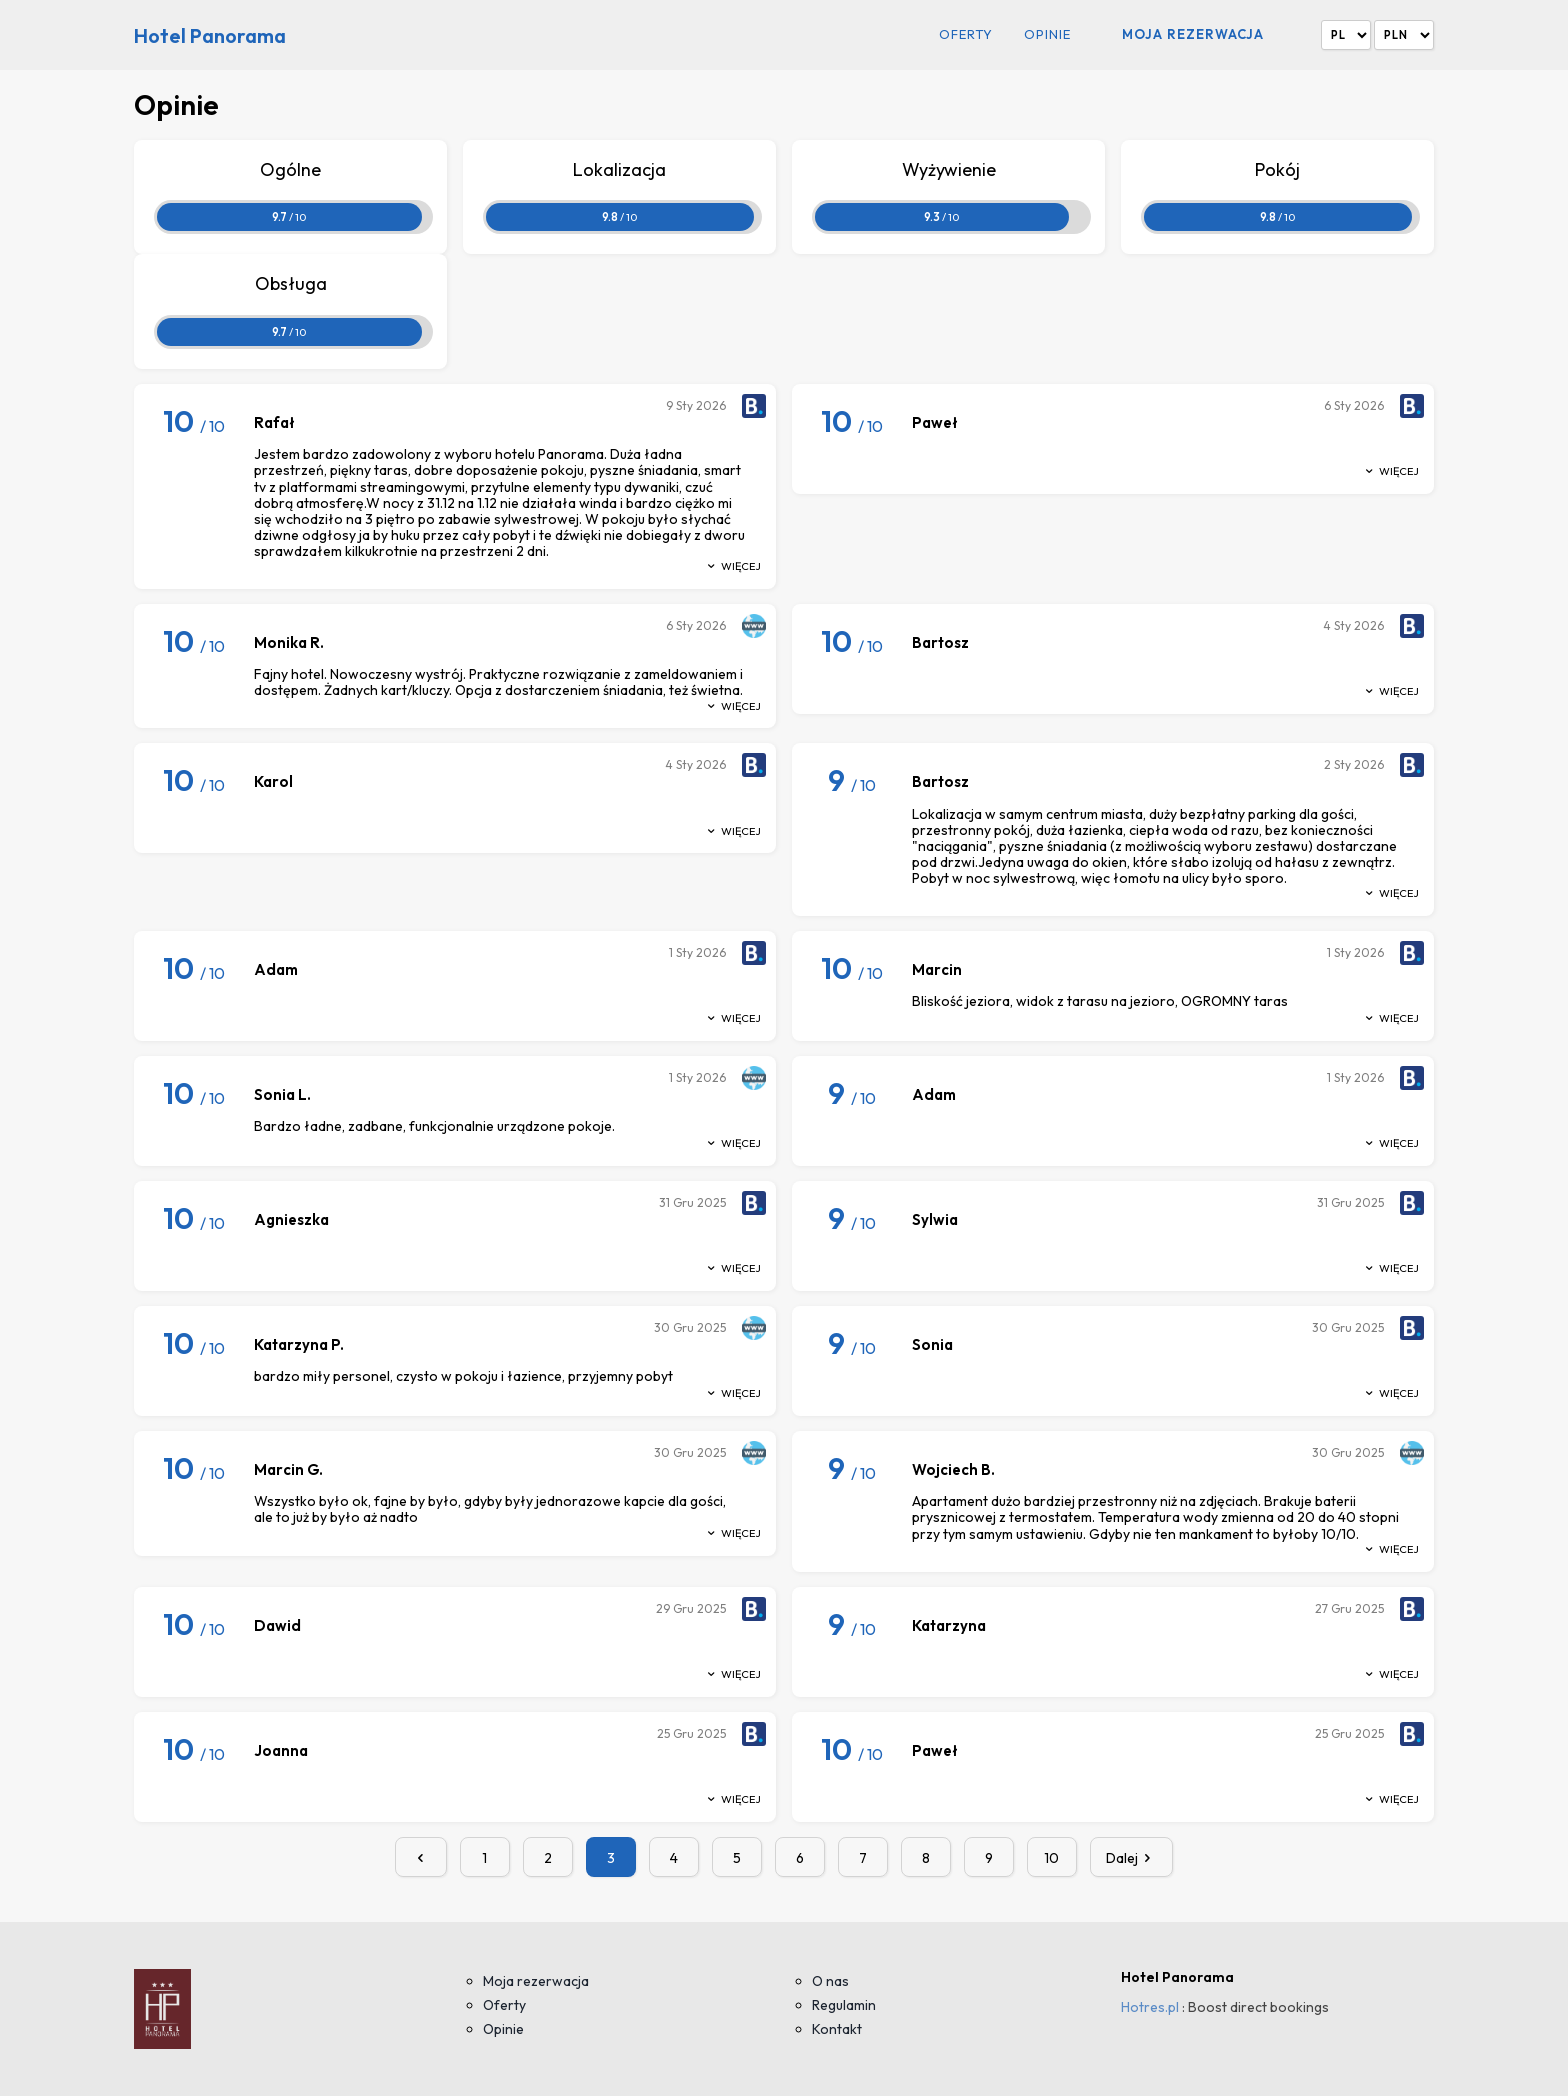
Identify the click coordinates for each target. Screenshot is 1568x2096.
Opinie (1047, 34)
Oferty (966, 34)
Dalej (1132, 1858)
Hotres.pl (1150, 2007)
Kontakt (837, 2029)
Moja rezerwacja (1193, 34)
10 (1051, 1858)
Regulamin (844, 2005)
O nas (830, 1981)
